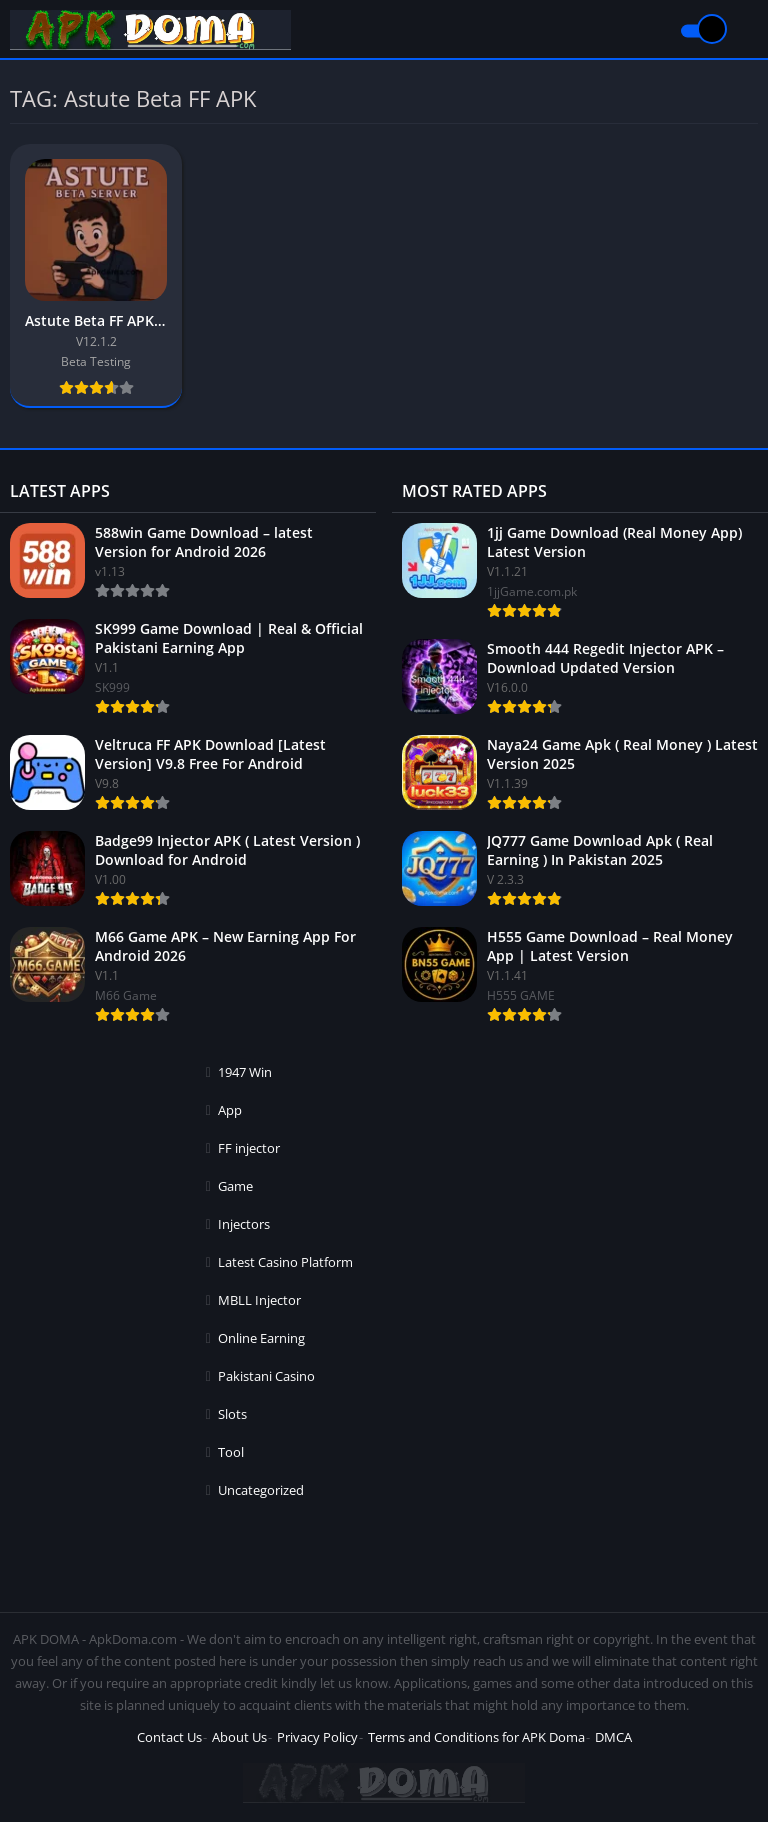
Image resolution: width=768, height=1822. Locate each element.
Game (235, 1186)
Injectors (244, 1224)
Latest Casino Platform (285, 1262)
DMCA (613, 1737)
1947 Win (245, 1072)
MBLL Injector (259, 1300)
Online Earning (261, 1338)
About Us (239, 1737)
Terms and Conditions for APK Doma (476, 1737)
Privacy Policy (317, 1737)
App (230, 1110)
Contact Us (169, 1737)
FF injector (249, 1148)
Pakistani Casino (266, 1376)
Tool (231, 1452)
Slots (232, 1414)
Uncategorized (261, 1490)
